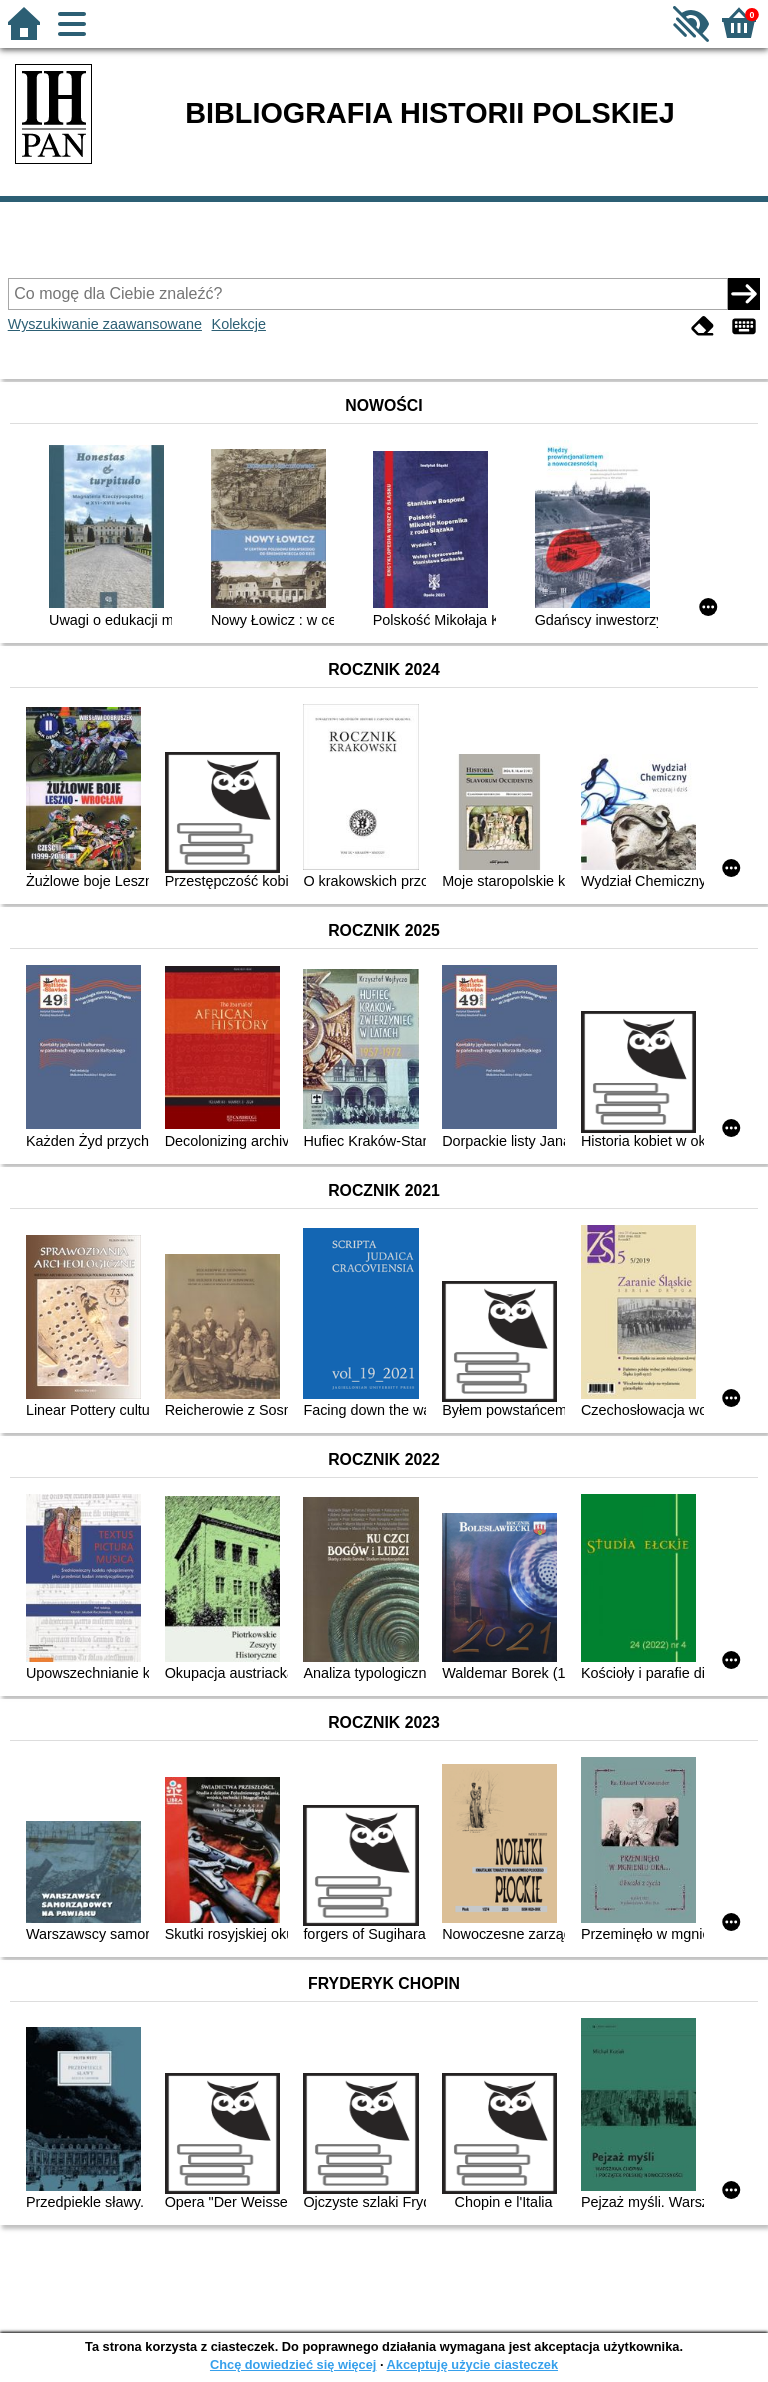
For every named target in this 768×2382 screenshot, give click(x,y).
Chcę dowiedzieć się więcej (293, 2364)
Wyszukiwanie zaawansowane (105, 324)
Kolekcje (239, 324)
